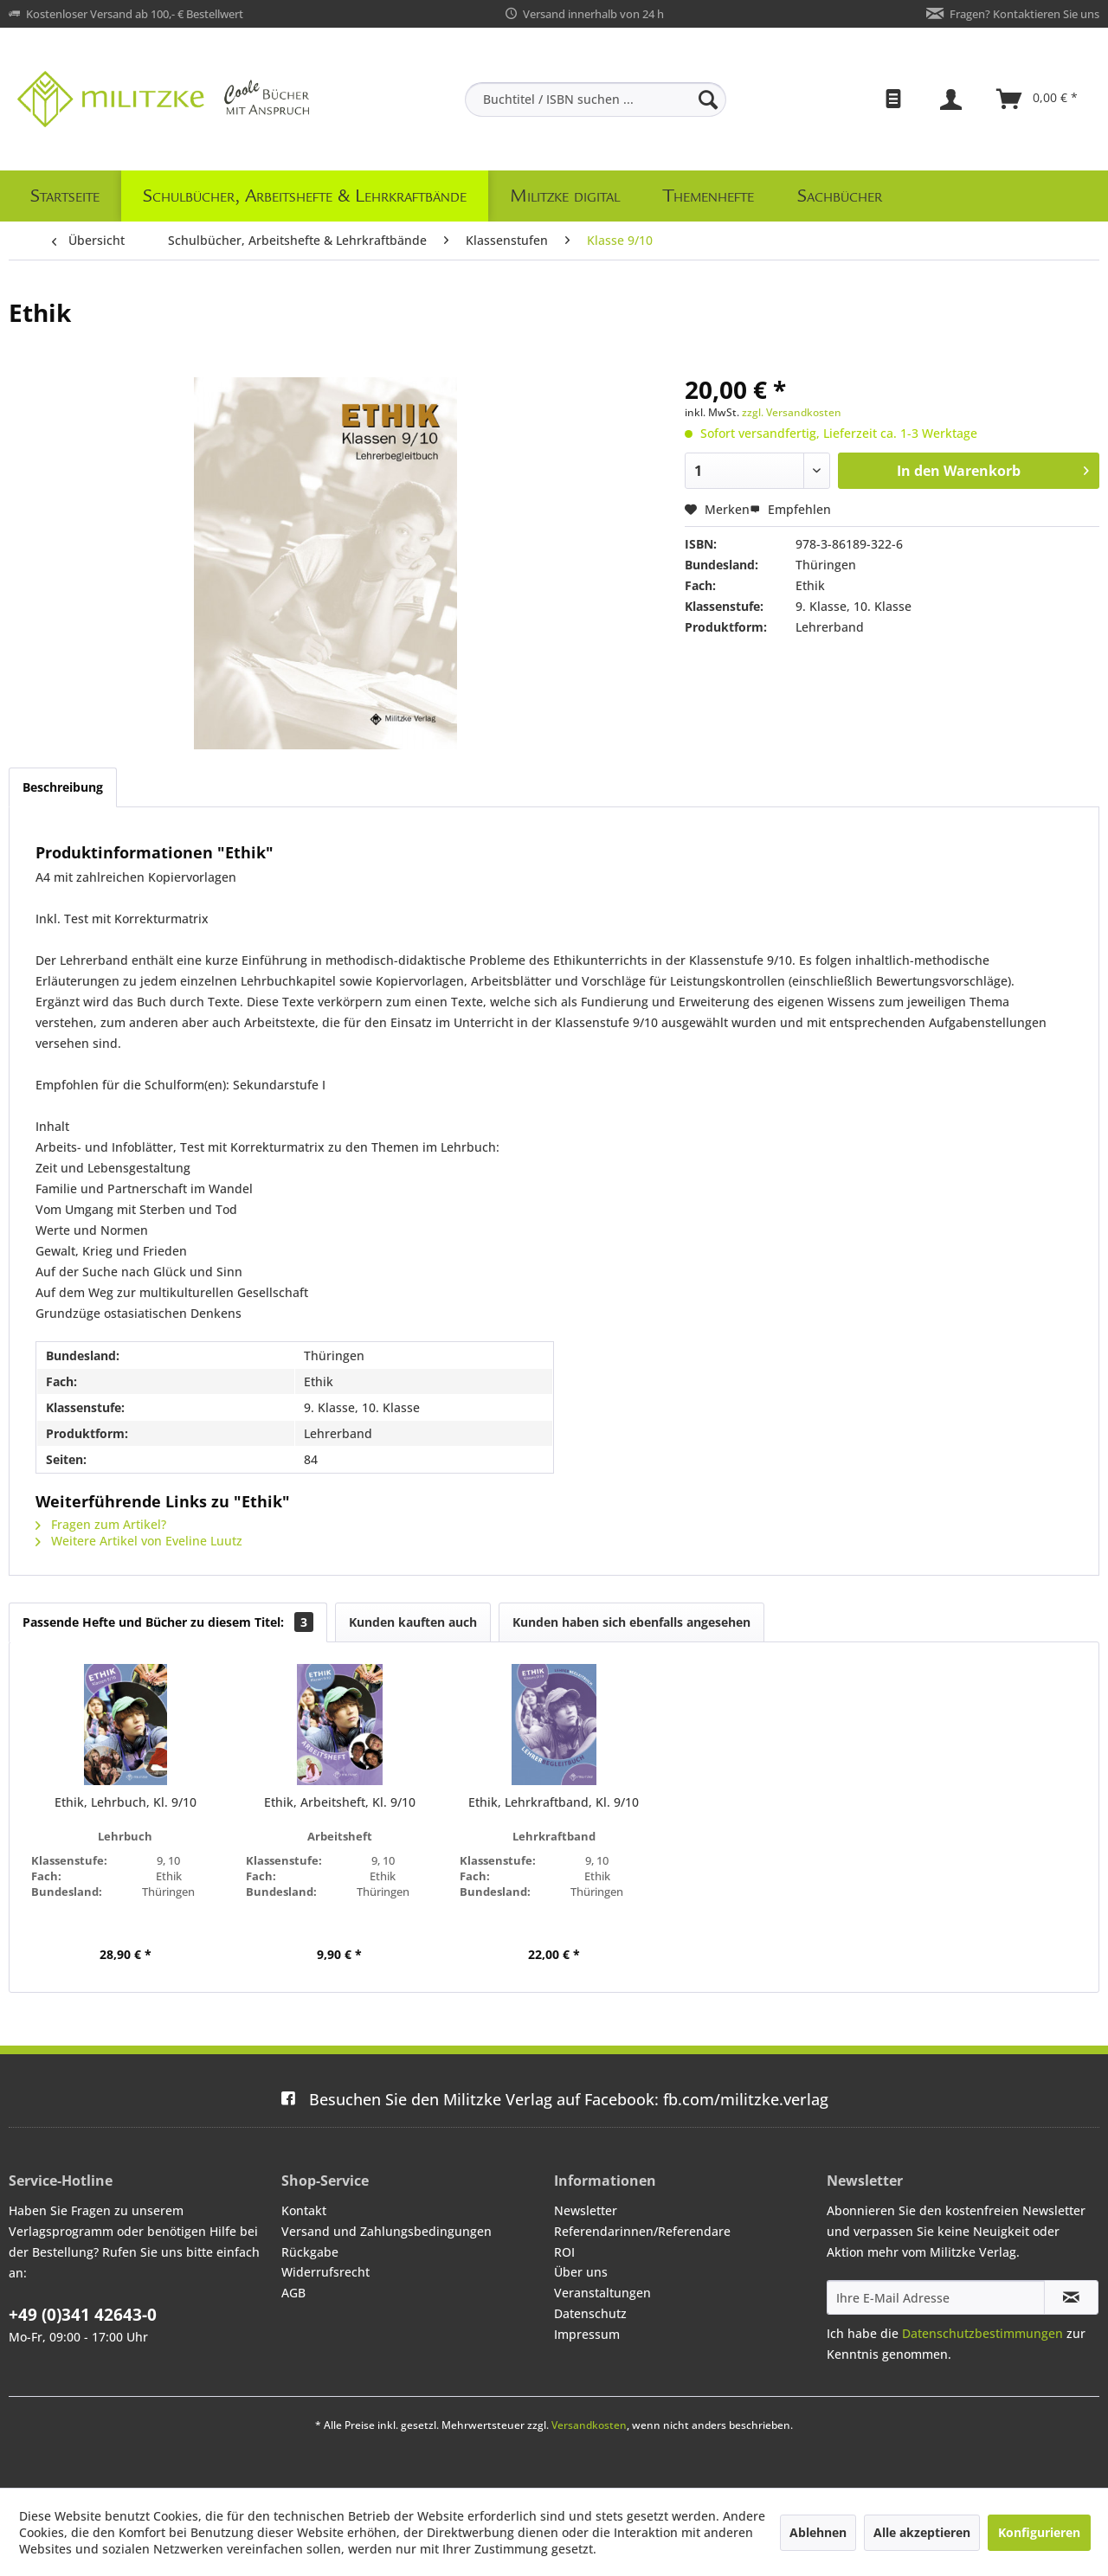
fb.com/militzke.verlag (554, 2099)
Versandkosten (589, 2425)
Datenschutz (590, 2313)
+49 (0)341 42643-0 (83, 2314)
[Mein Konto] (953, 99)
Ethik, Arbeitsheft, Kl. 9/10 (340, 1802)
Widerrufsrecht (325, 2272)
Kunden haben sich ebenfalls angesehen (631, 1622)
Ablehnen (818, 2532)
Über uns (581, 2272)
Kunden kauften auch (413, 1622)
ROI (564, 2252)
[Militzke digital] (564, 196)
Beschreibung (63, 787)
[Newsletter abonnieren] (1071, 2297)
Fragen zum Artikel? (100, 1524)
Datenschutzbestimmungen (982, 2333)
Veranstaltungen (602, 2292)
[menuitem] (595, 99)
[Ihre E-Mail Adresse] (936, 2297)
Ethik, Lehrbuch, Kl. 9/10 (125, 1802)
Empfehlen (790, 509)
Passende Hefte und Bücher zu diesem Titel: (168, 1622)
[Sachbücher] (840, 196)
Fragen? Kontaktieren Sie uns (1024, 14)
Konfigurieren (1039, 2532)
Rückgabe (309, 2252)
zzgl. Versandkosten (791, 412)
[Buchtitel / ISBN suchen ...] (595, 99)
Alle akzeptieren (921, 2532)
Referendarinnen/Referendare (642, 2231)
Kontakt (303, 2210)
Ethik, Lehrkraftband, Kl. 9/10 (553, 1802)
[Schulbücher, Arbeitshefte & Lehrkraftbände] (304, 196)
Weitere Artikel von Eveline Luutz (138, 1540)
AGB (293, 2292)
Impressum (587, 2334)
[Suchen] (708, 99)
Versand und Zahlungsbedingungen (386, 2231)
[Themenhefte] (708, 196)
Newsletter (585, 2210)
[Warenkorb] (1037, 99)
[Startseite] (65, 196)
